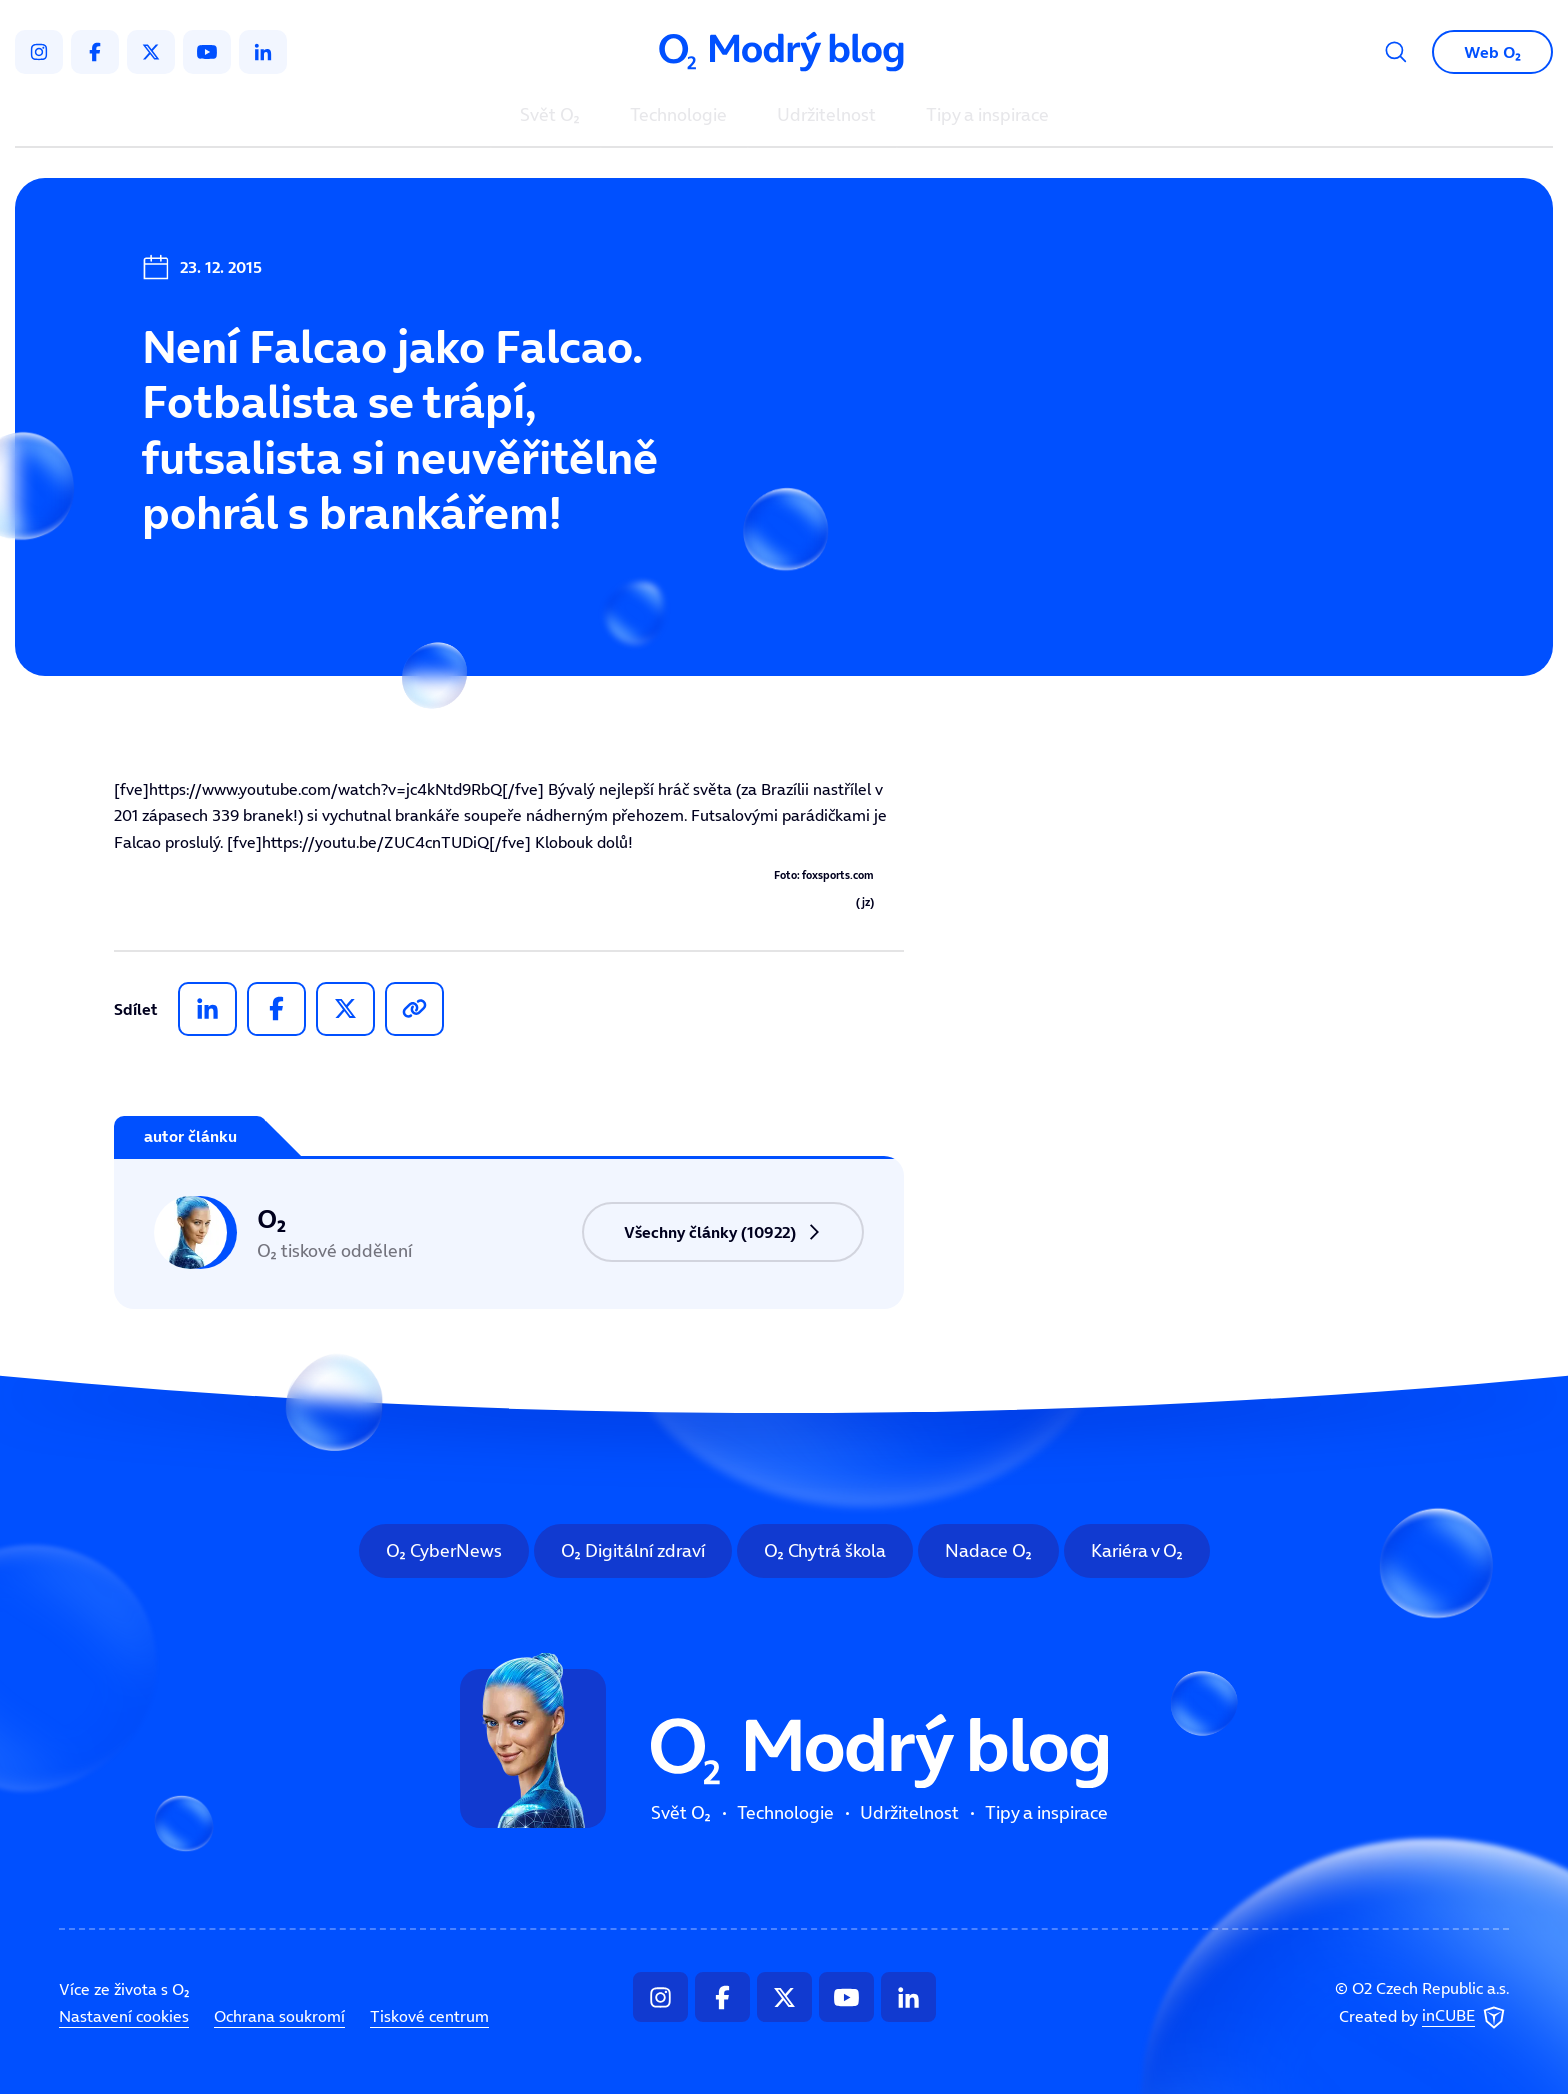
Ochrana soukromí (279, 2016)
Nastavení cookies (124, 2016)
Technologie (678, 116)
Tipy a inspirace (987, 116)
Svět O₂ (550, 116)
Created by (1424, 2017)
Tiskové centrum (429, 2016)
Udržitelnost (826, 116)
